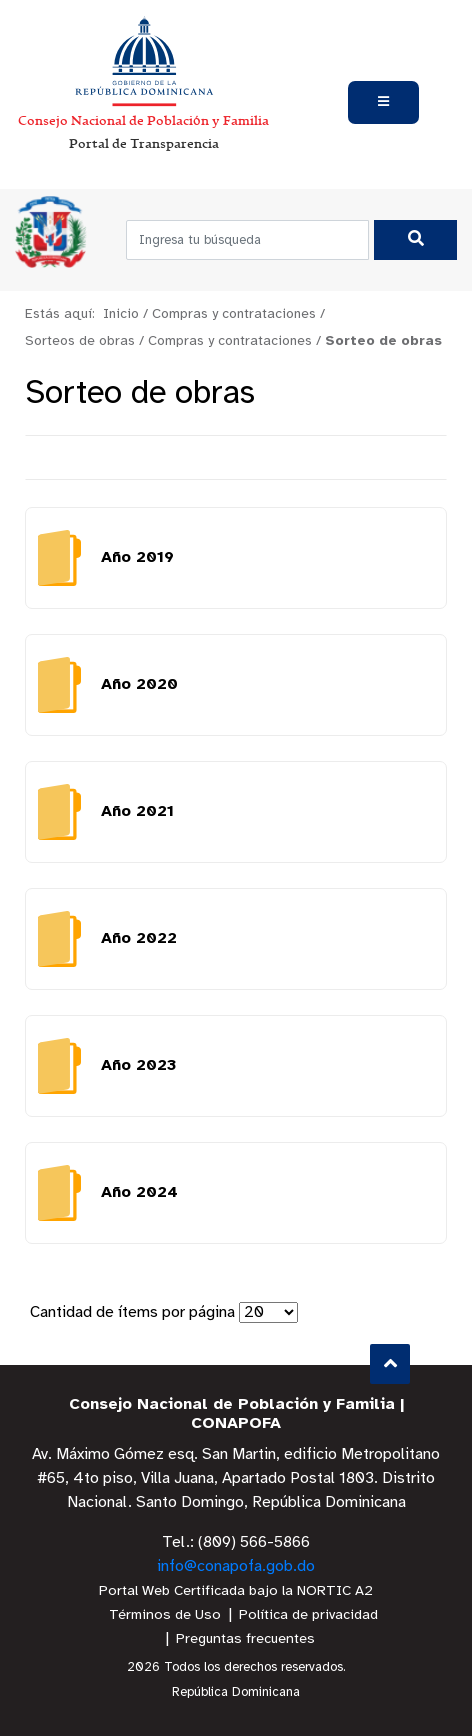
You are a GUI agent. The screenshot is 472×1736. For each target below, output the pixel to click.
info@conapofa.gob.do (236, 1566)
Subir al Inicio (390, 1363)
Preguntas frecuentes (245, 1639)
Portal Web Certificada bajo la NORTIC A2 (236, 1591)
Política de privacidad (308, 1615)
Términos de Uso (165, 1615)
